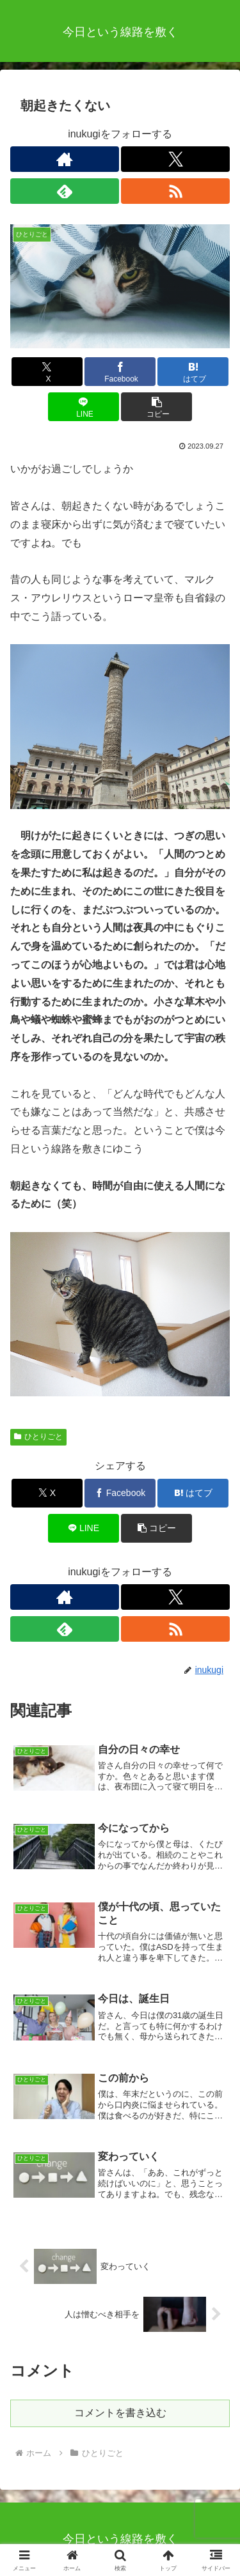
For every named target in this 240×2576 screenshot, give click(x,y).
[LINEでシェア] (83, 406)
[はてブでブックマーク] (192, 371)
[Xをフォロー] (175, 159)
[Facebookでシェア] (120, 371)
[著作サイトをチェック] (64, 159)
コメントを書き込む (120, 2412)
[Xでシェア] (47, 371)
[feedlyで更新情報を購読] (64, 191)
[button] (156, 406)
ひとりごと (38, 1436)
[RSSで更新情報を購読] (175, 191)
